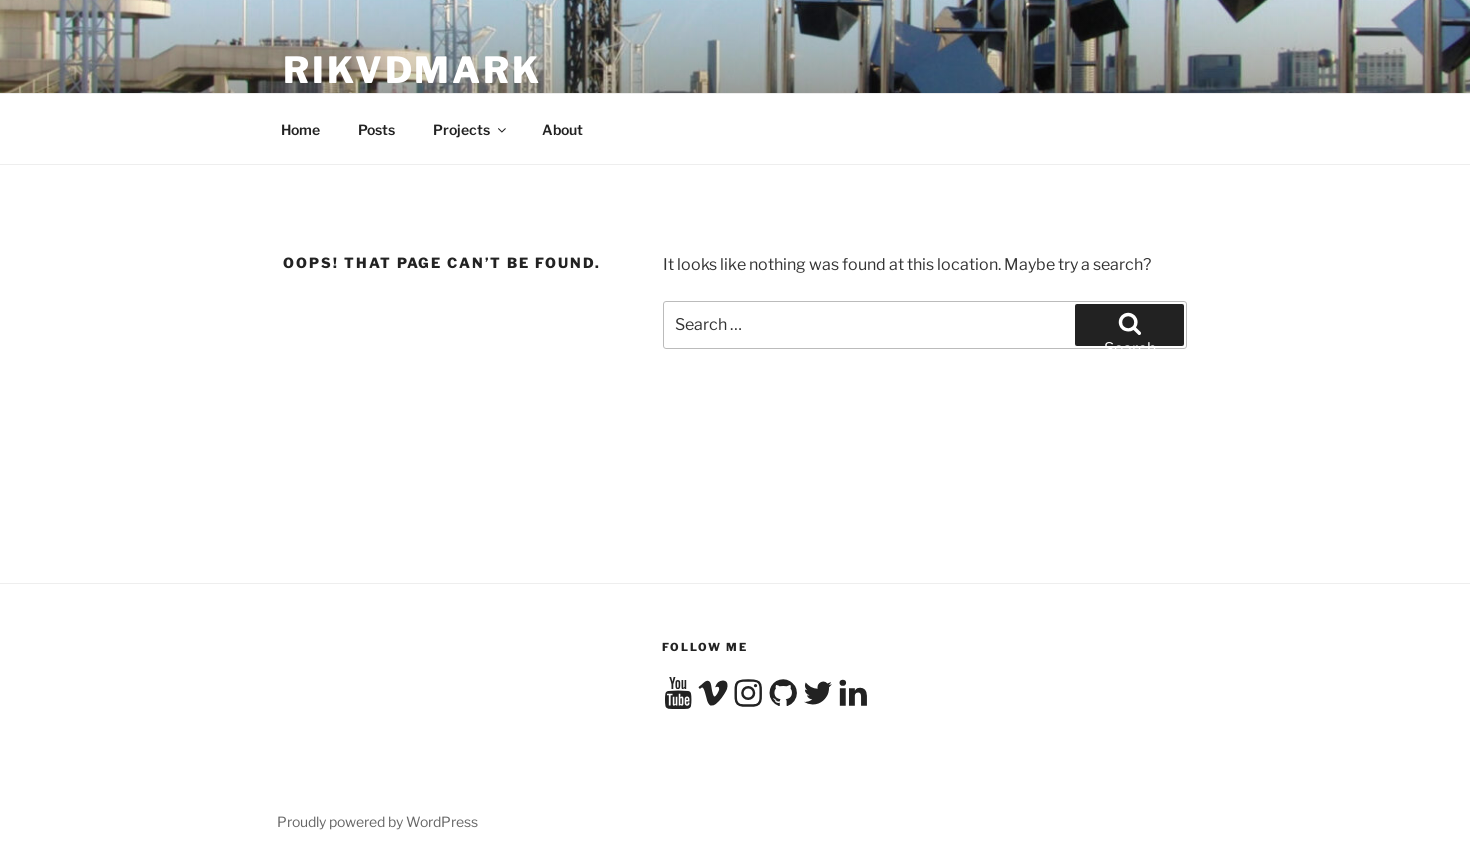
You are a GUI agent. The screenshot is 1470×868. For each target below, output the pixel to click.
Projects (471, 129)
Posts (376, 129)
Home (300, 129)
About (562, 129)
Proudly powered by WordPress (377, 821)
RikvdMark (412, 70)
